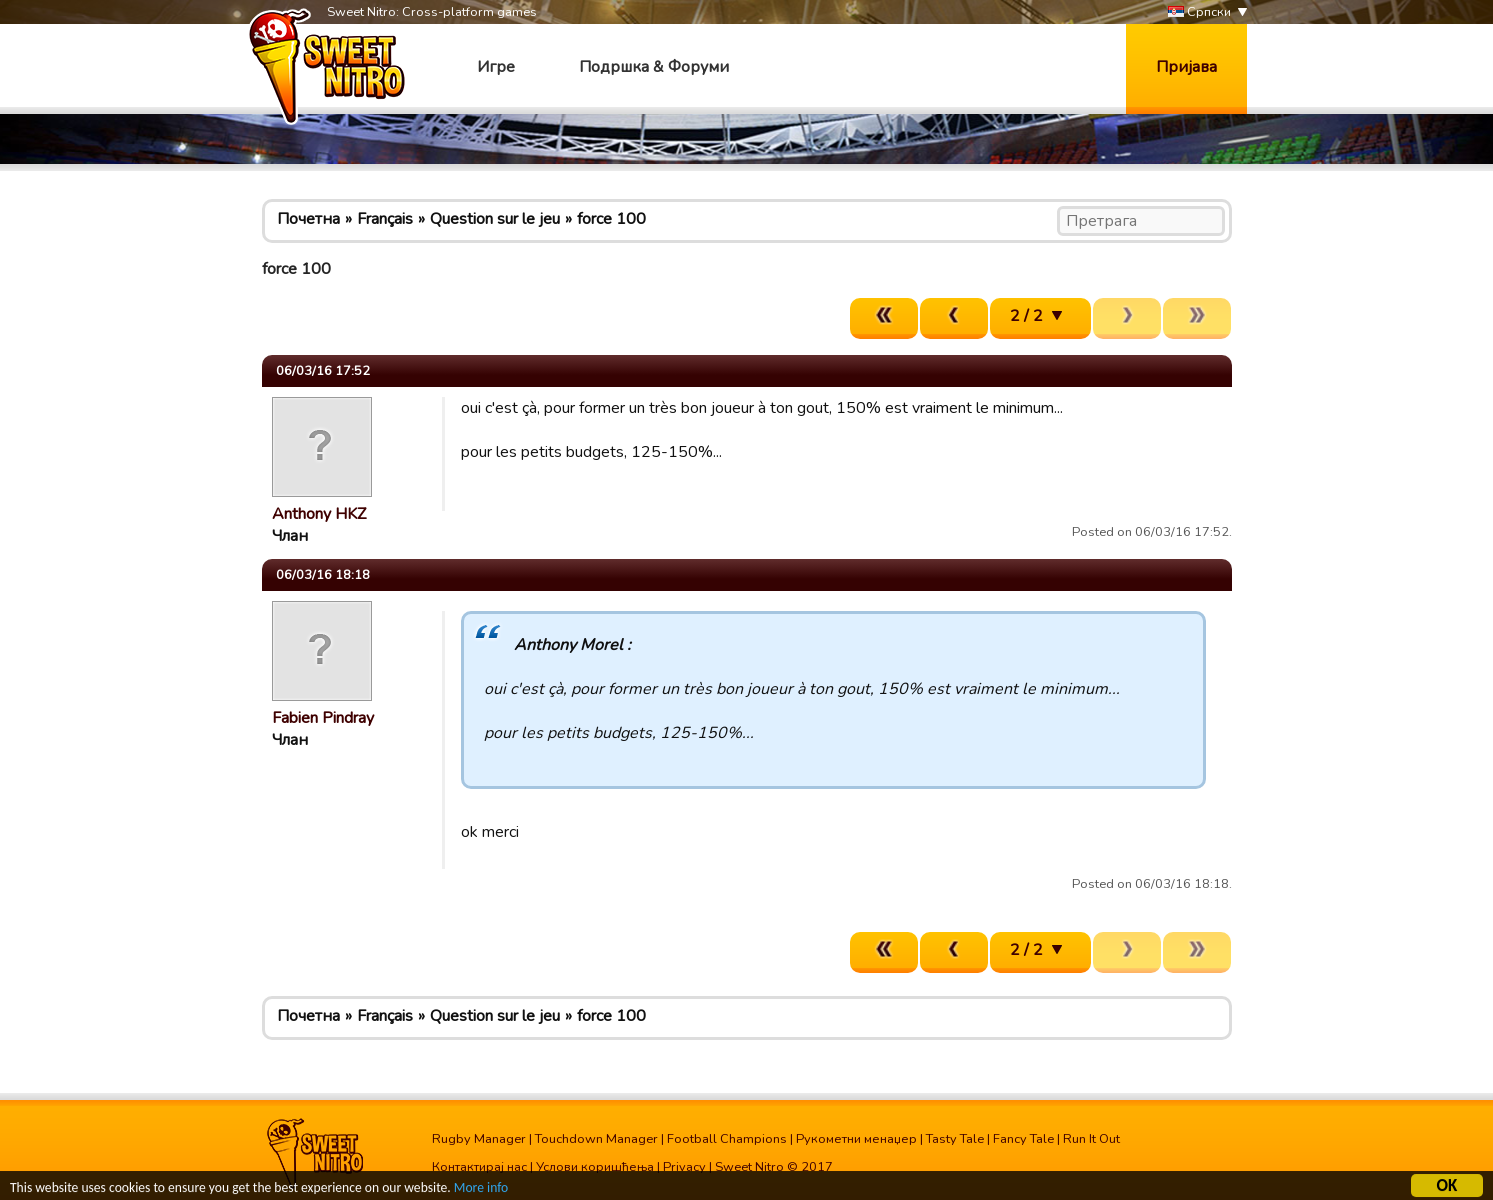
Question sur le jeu (495, 219)
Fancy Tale (1023, 1139)
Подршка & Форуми (654, 67)
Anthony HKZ (319, 514)
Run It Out (1091, 1139)
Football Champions (727, 1139)
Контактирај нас (479, 1167)
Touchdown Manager (596, 1139)
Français (385, 219)
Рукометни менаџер (856, 1139)
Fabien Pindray (323, 718)
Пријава (1186, 67)
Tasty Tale (955, 1139)
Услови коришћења (595, 1167)
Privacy (684, 1167)
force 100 (611, 219)
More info (481, 1188)
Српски (1199, 12)
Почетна (308, 219)
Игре (496, 67)
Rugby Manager (479, 1139)
